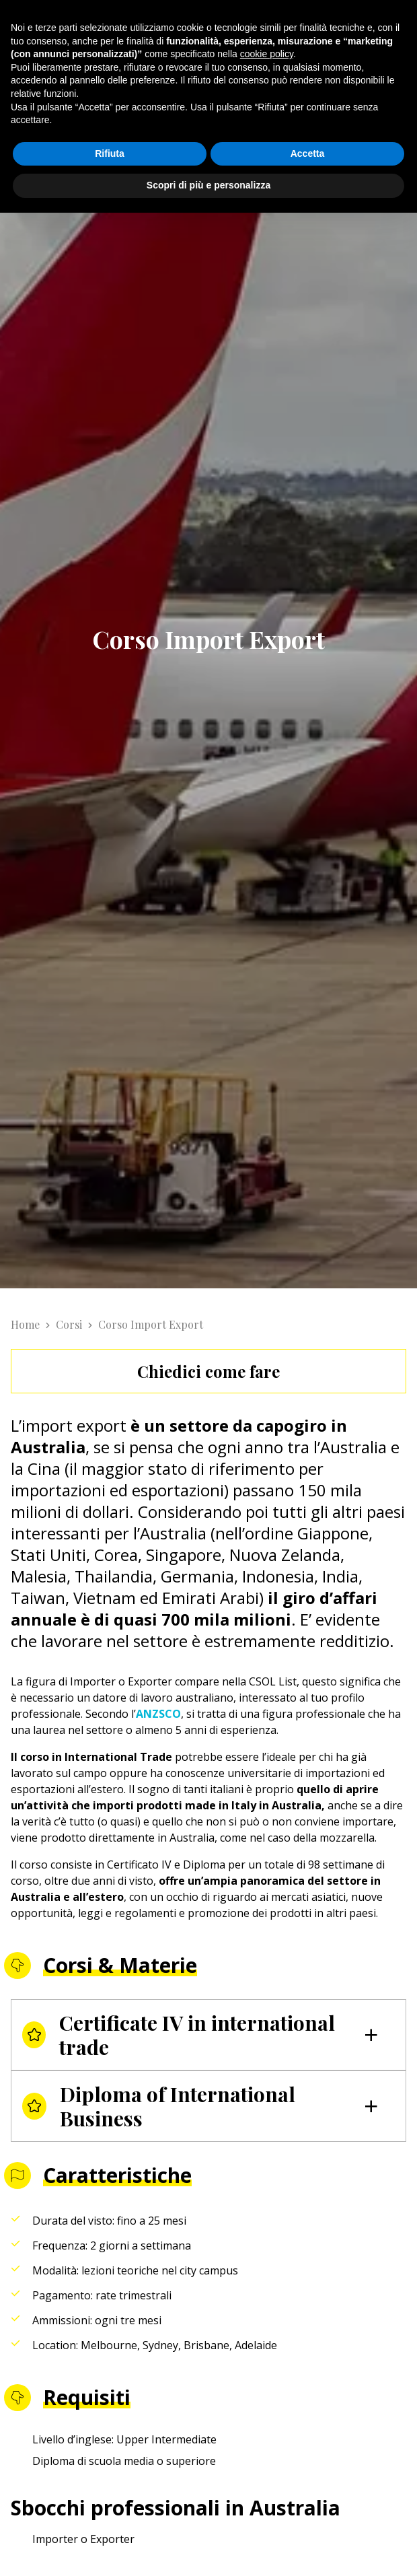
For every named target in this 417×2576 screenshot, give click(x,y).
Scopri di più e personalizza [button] (208, 185)
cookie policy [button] (266, 53)
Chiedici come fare (208, 1371)
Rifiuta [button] (109, 153)
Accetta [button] (308, 153)
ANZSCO (158, 1713)
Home (25, 1324)
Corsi (69, 1324)
